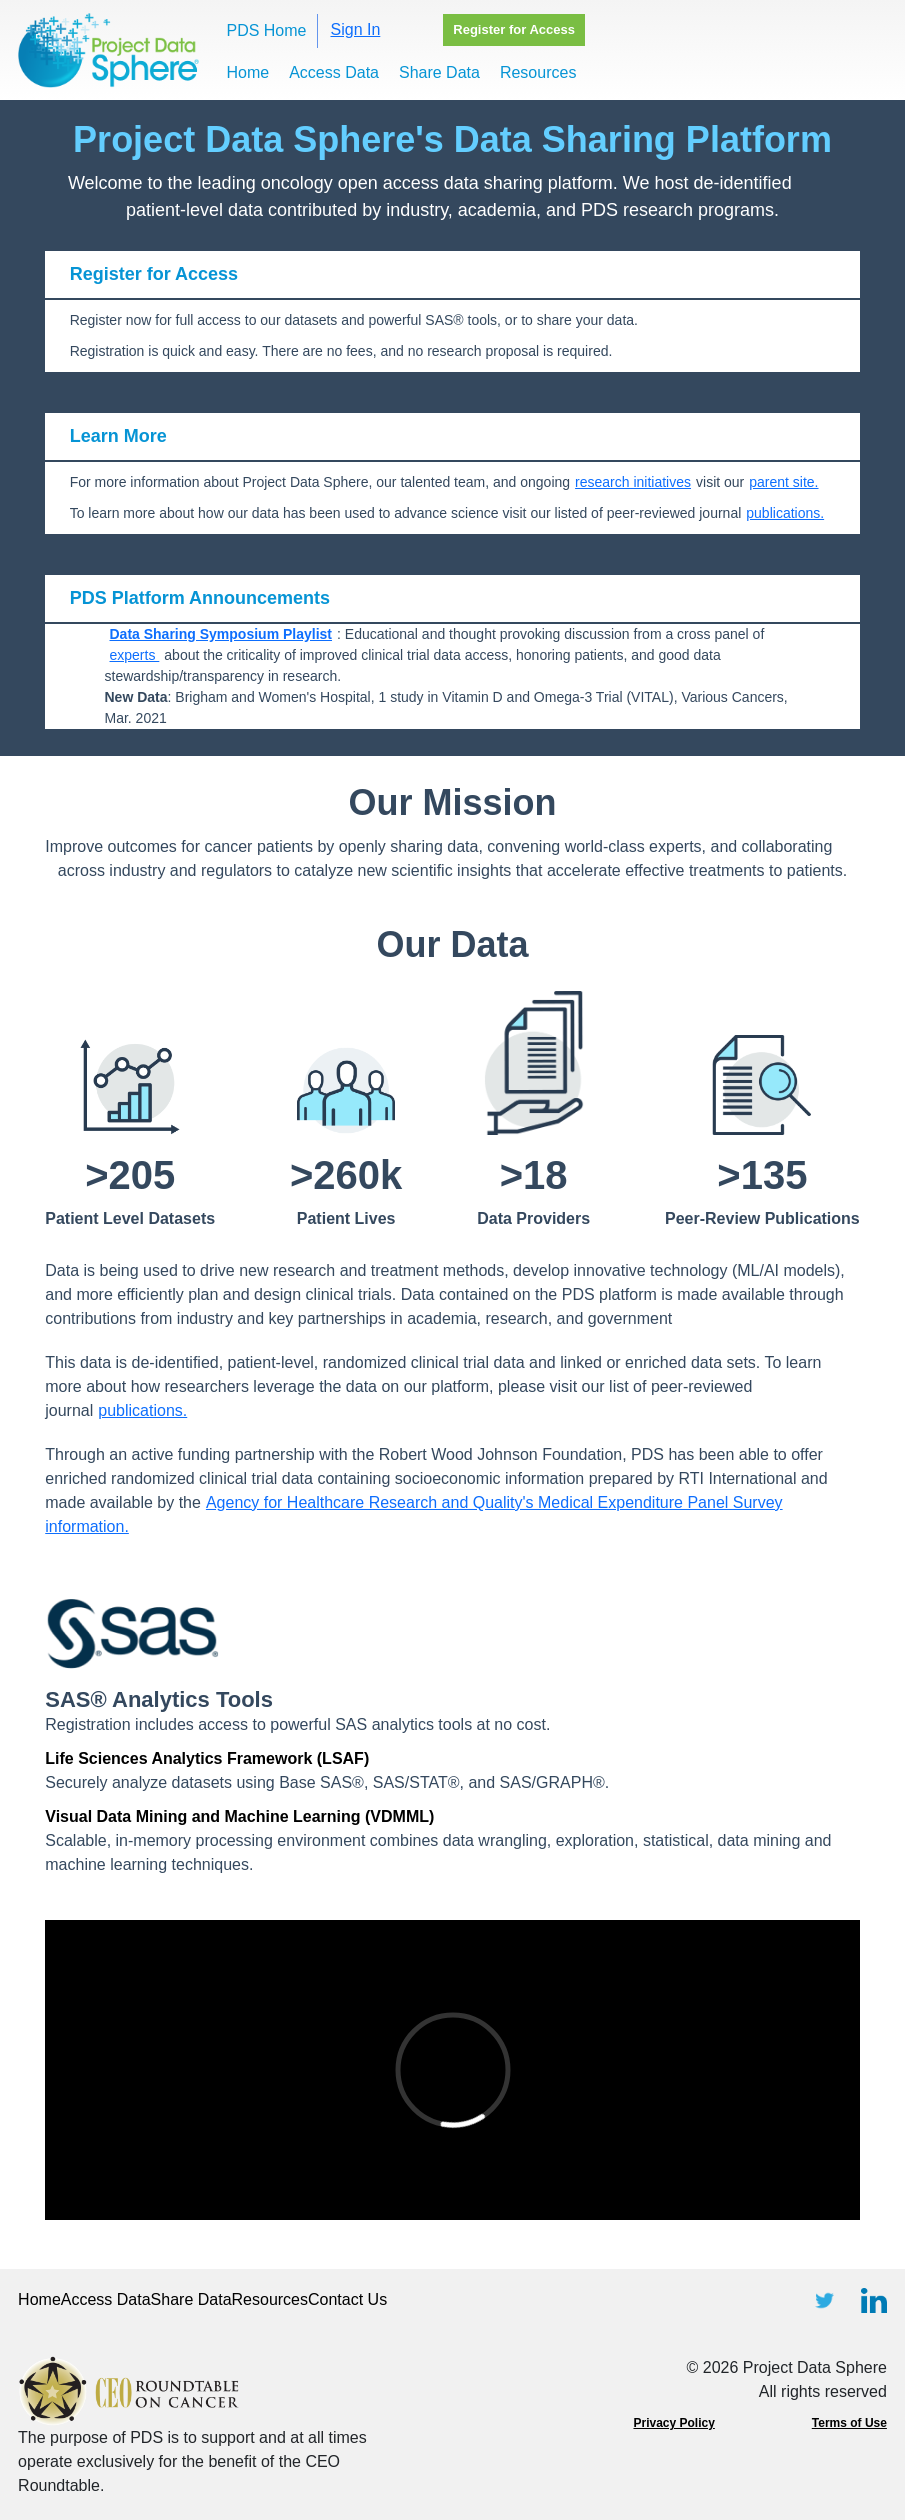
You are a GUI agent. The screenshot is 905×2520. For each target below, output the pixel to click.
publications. (785, 513)
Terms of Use (849, 2423)
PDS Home (266, 30)
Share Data (439, 72)
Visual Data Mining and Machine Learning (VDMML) (239, 1816)
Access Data (334, 72)
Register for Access (514, 29)
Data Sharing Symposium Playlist (221, 634)
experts (135, 655)
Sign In (356, 29)
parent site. (783, 482)
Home (247, 72)
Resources (538, 72)
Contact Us (347, 2299)
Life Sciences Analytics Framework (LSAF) (207, 1758)
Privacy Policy (673, 2423)
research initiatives (633, 482)
